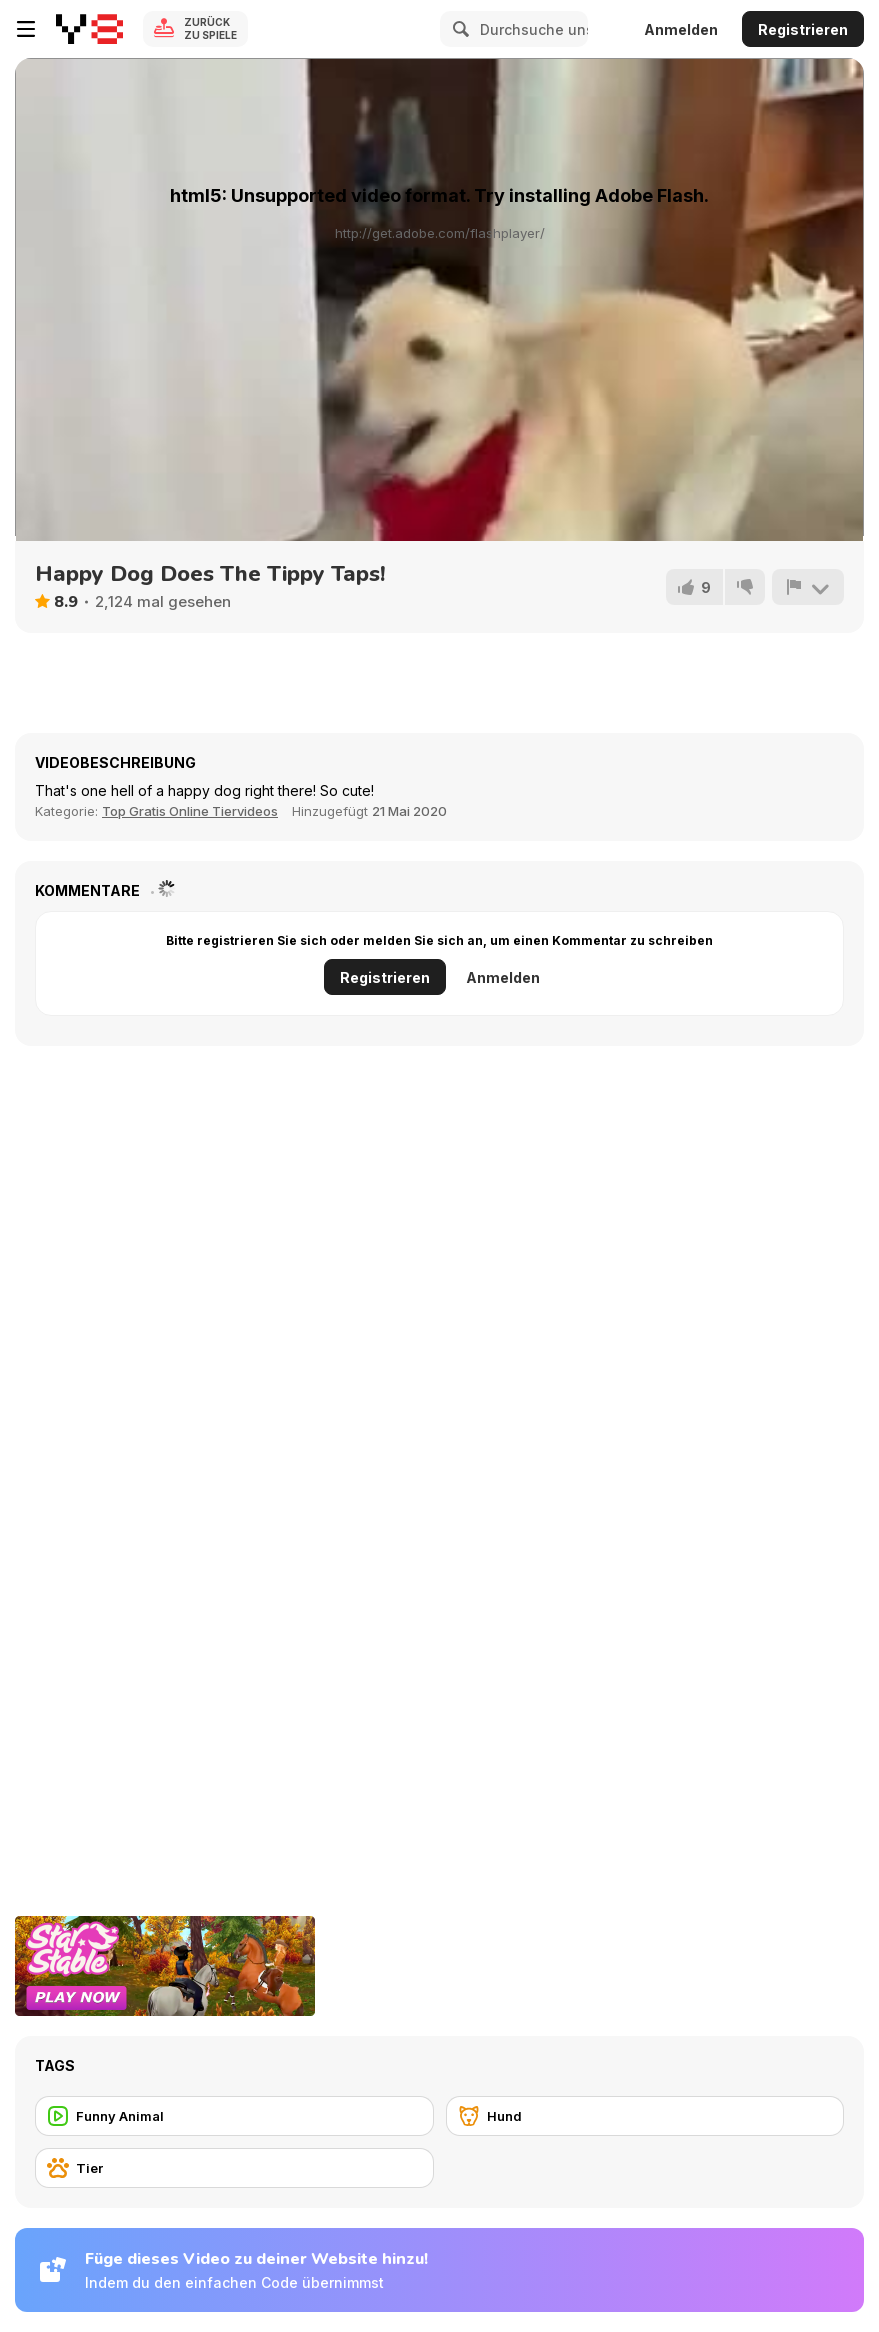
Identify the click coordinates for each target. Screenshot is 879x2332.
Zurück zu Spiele (210, 28)
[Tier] (234, 2168)
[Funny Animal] (234, 2116)
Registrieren (803, 29)
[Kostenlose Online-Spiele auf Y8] (89, 29)
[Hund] (645, 2116)
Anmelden (681, 29)
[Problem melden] (808, 587)
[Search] (458, 29)
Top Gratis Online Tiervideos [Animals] (190, 811)
